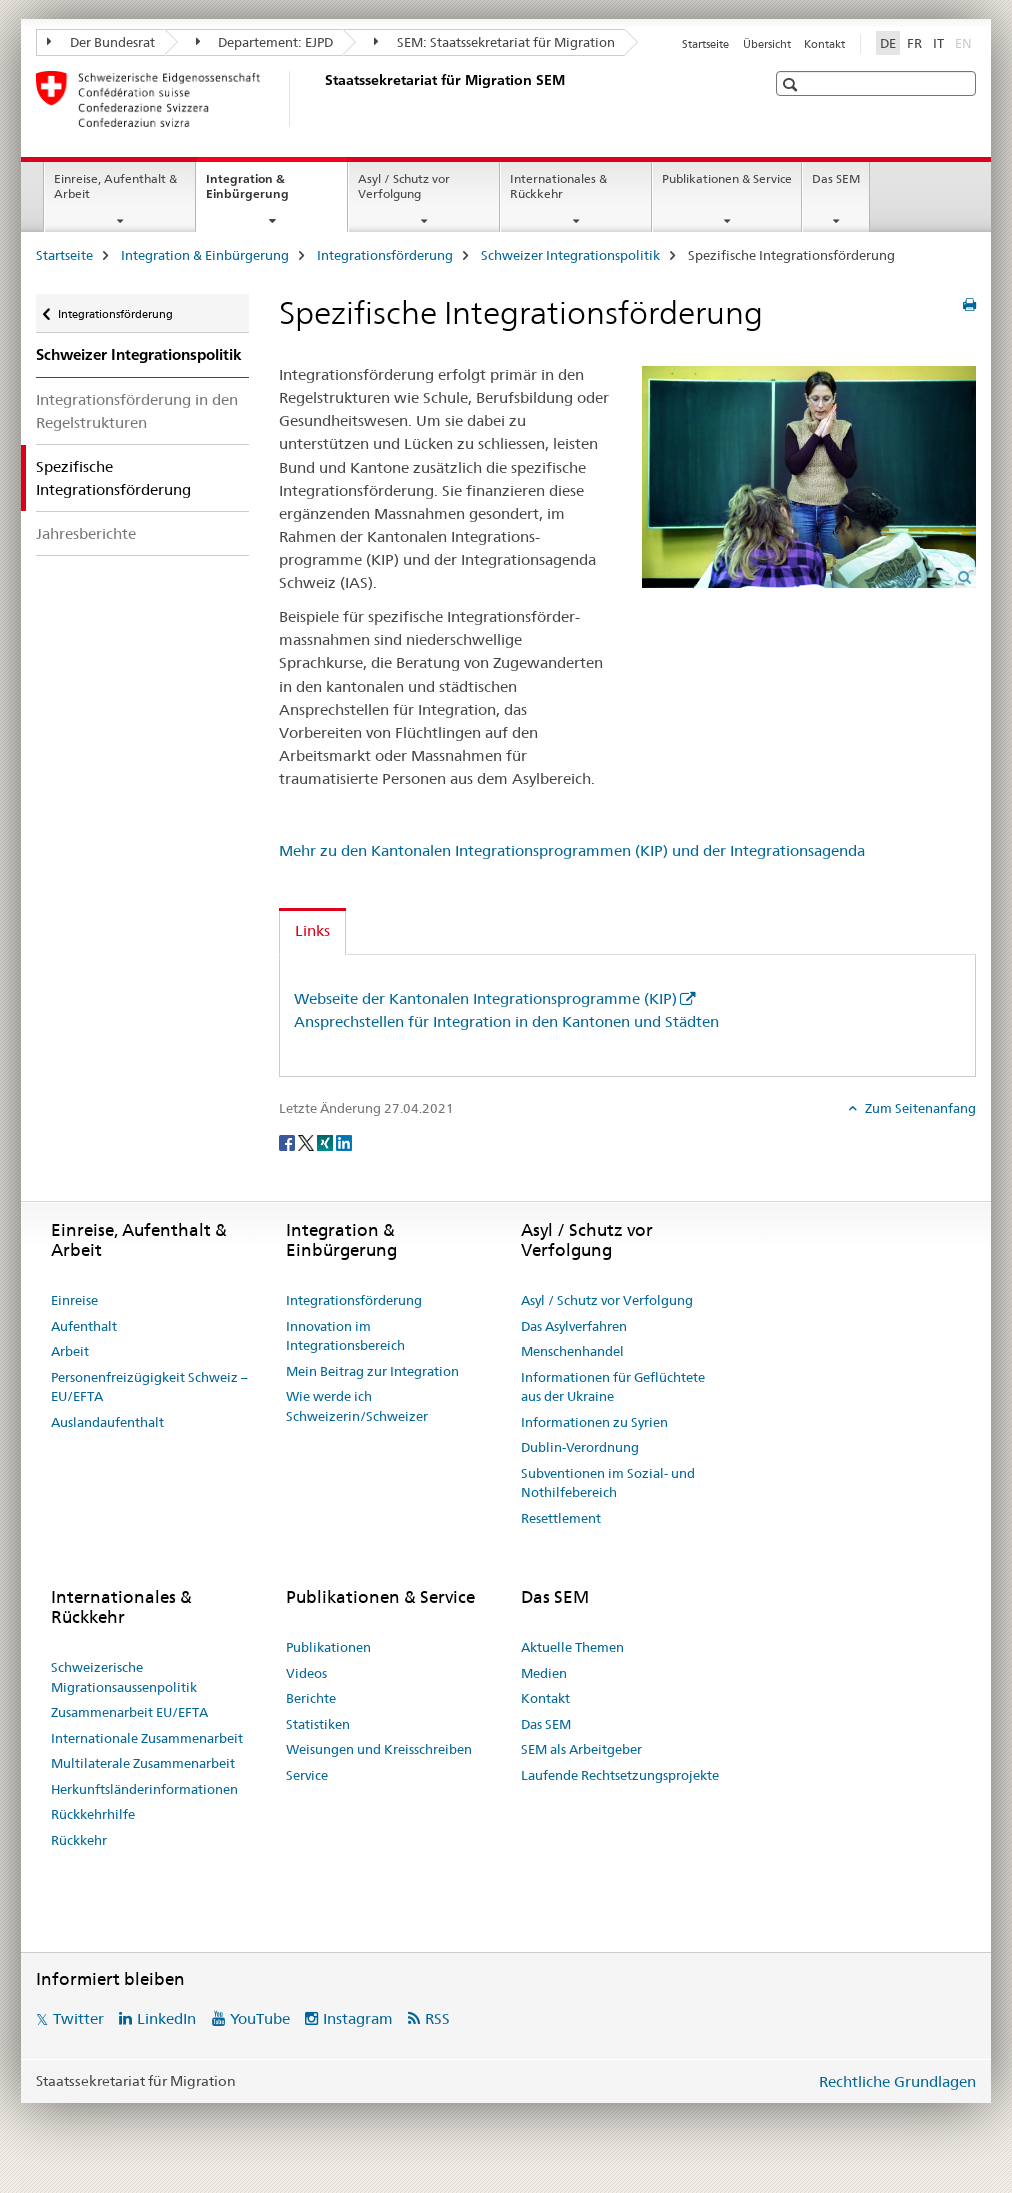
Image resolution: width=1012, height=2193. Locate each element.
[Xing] (326, 1142)
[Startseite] (321, 99)
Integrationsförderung (385, 255)
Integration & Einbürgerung (269, 193)
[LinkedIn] (344, 1142)
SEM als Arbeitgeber (581, 1749)
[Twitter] (307, 1142)
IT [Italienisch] (938, 43)
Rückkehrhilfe (93, 1814)
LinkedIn (166, 2018)
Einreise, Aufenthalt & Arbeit (115, 186)
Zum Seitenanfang (919, 1108)
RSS (437, 2018)
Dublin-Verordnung (580, 1447)
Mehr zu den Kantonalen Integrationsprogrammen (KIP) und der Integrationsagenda (572, 850)
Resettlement (561, 1518)
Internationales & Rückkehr (558, 186)
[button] (792, 84)
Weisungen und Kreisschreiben (379, 1749)
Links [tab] (312, 930)
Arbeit (70, 1351)
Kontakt (824, 44)
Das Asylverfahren (574, 1326)
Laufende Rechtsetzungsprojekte (620, 1775)
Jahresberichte (86, 533)
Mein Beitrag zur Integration (372, 1371)
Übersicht (767, 44)
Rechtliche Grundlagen (897, 2081)
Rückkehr (79, 1840)
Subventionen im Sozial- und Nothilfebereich (608, 1483)
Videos (306, 1673)
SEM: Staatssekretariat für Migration (494, 42)
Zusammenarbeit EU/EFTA (129, 1712)
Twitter (78, 2018)
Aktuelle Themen (572, 1647)
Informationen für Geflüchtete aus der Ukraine (613, 1387)
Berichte (311, 1698)
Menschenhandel (572, 1351)
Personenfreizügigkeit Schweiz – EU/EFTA (149, 1387)
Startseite (705, 44)
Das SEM (836, 178)
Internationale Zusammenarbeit (147, 1738)
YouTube (260, 2018)
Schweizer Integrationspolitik (570, 255)
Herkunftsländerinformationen (144, 1789)
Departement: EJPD (265, 42)
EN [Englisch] (965, 42)
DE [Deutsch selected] (888, 43)
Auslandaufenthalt (107, 1422)
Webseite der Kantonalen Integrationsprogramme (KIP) (485, 998)
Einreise (74, 1300)
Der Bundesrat (101, 42)
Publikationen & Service (727, 178)
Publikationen (328, 1647)
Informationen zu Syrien (594, 1422)
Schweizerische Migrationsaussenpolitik (124, 1677)
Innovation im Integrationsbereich (345, 1336)
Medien (544, 1673)
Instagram (358, 2018)
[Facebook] (288, 1142)
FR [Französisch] (914, 43)
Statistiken (318, 1724)
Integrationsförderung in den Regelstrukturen (137, 411)
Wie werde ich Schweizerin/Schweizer (357, 1406)
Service (307, 1775)
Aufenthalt (84, 1326)
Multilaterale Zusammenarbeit (143, 1763)
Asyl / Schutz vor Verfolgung (404, 186)
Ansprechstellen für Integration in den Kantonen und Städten (506, 1021)
